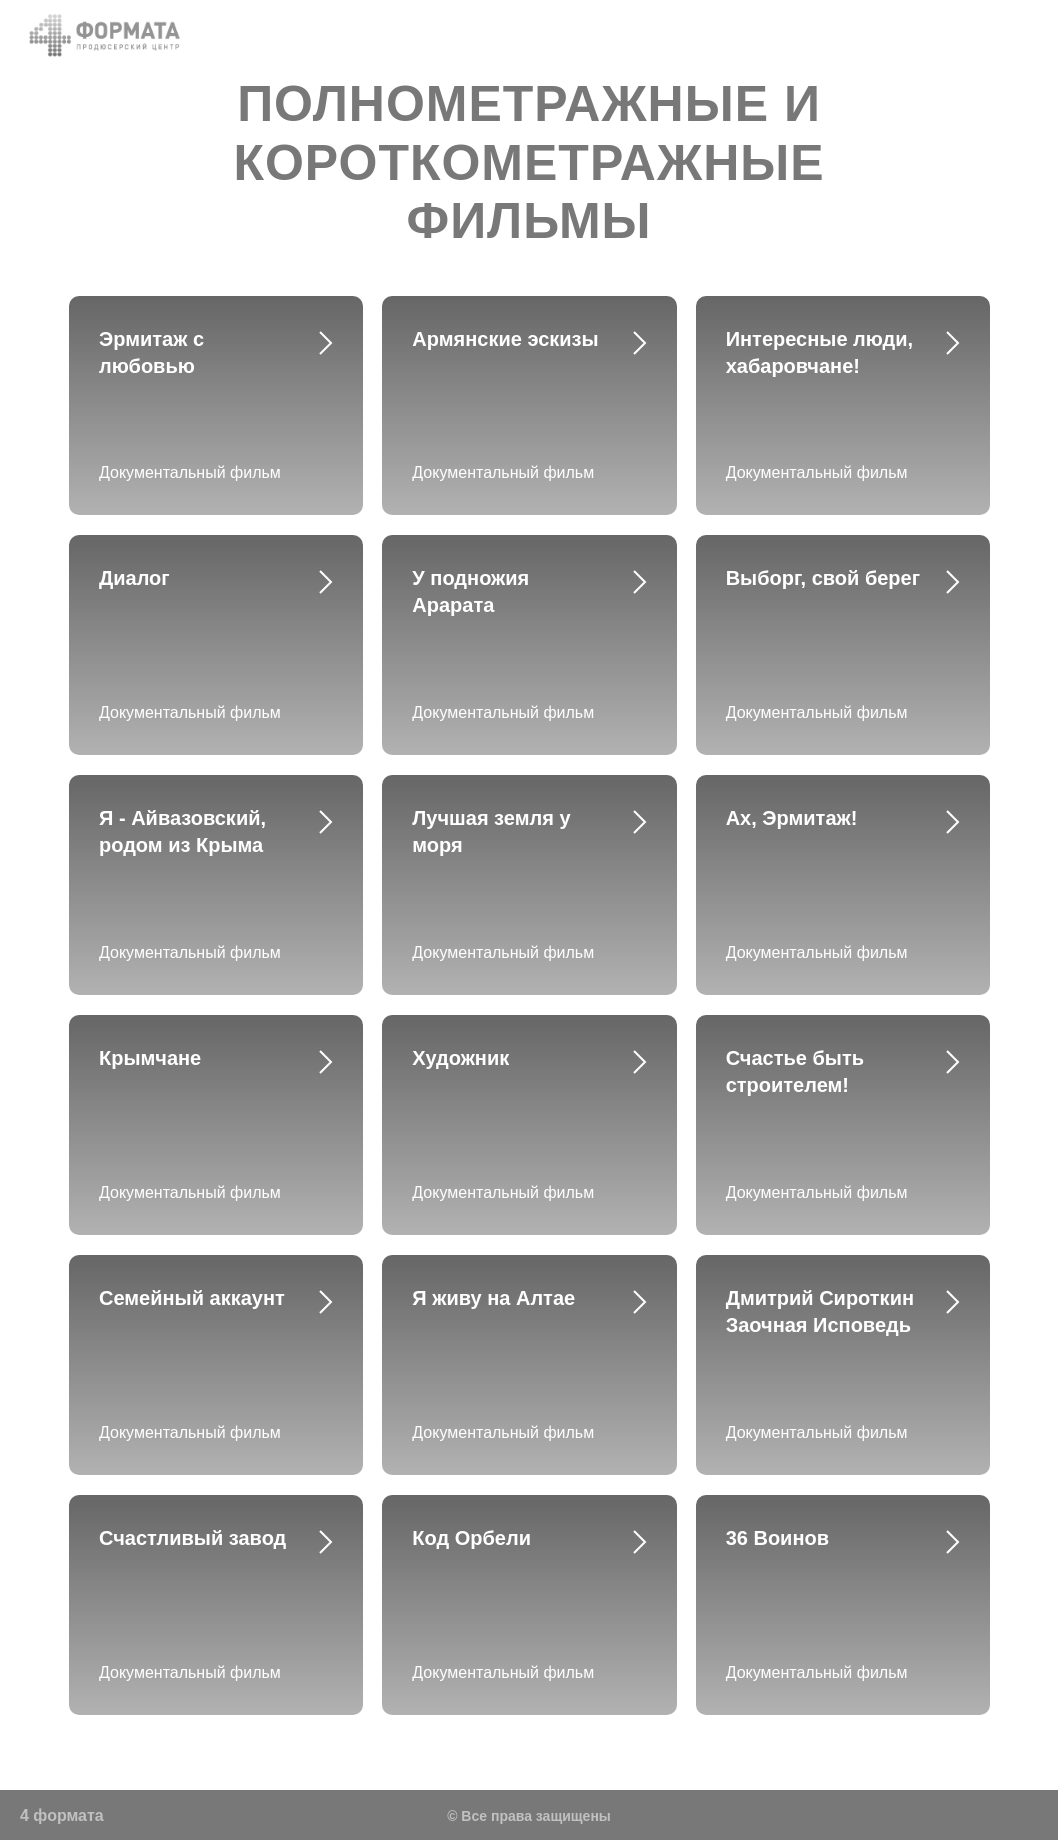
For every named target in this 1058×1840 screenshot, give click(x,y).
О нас (559, 34)
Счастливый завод (192, 1538)
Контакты (747, 34)
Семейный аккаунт (192, 1298)
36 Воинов (777, 1538)
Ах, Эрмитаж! (792, 818)
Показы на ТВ (987, 34)
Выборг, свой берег (823, 578)
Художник (460, 1058)
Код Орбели (471, 1538)
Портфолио (858, 34)
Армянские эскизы (505, 339)
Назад (481, 34)
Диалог (134, 578)
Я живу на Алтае (493, 1298)
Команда (646, 34)
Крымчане (150, 1058)
